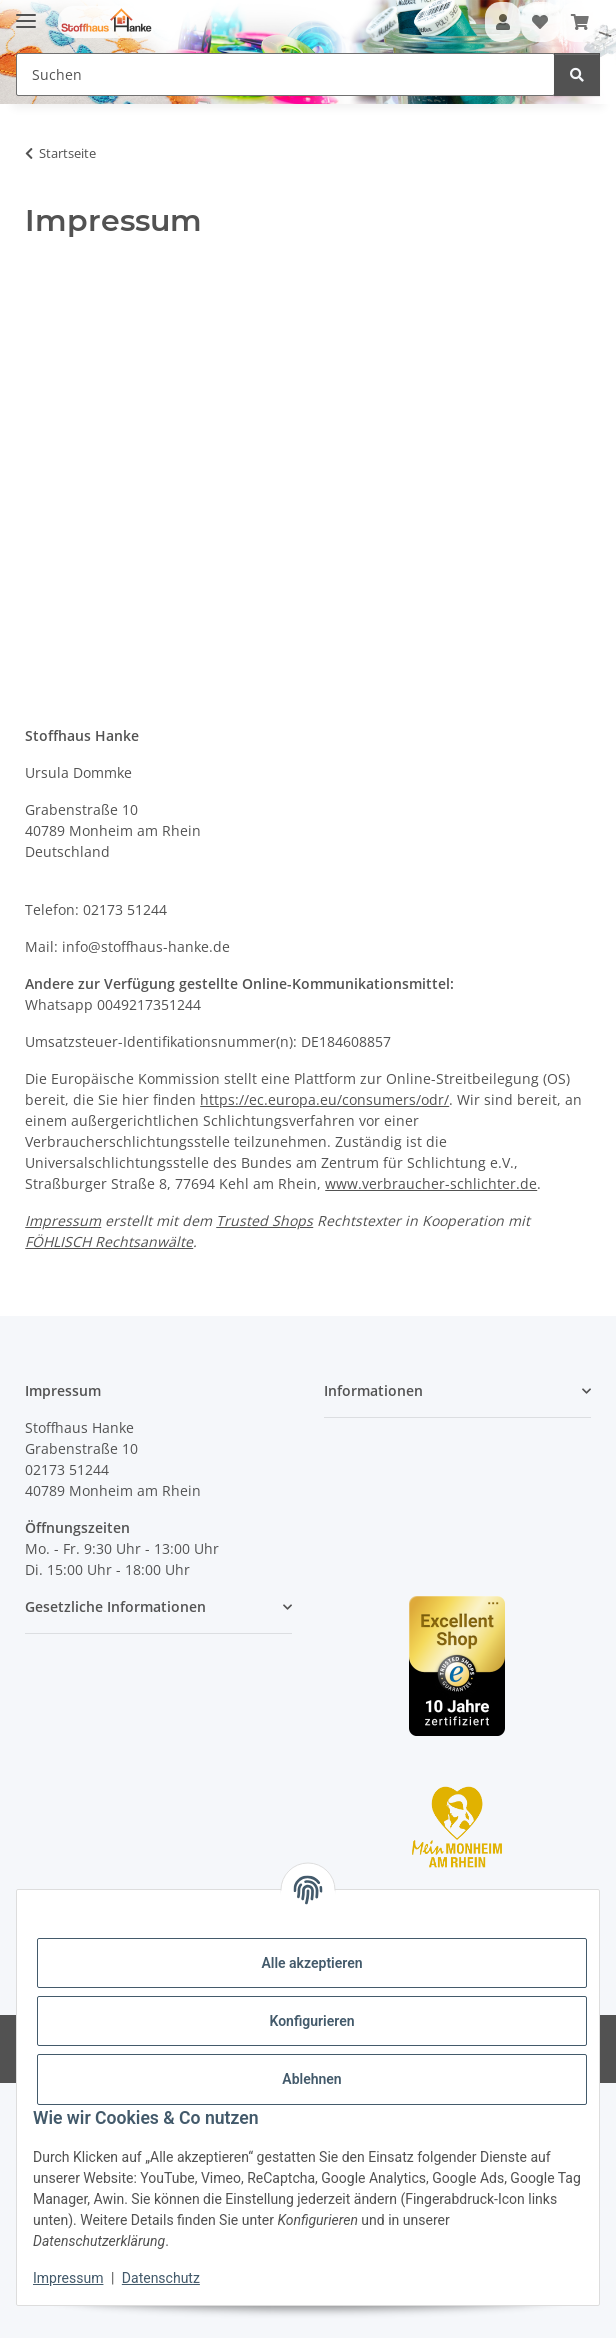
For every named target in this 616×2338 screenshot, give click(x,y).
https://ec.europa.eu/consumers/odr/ (324, 1099)
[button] (503, 22)
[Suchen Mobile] (285, 74)
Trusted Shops (264, 1220)
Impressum (68, 2278)
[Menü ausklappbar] (26, 12)
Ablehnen (311, 2079)
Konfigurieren (311, 2021)
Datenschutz (161, 2278)
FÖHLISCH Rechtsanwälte (109, 1241)
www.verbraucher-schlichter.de (431, 1183)
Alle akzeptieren (311, 1963)
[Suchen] (577, 74)
